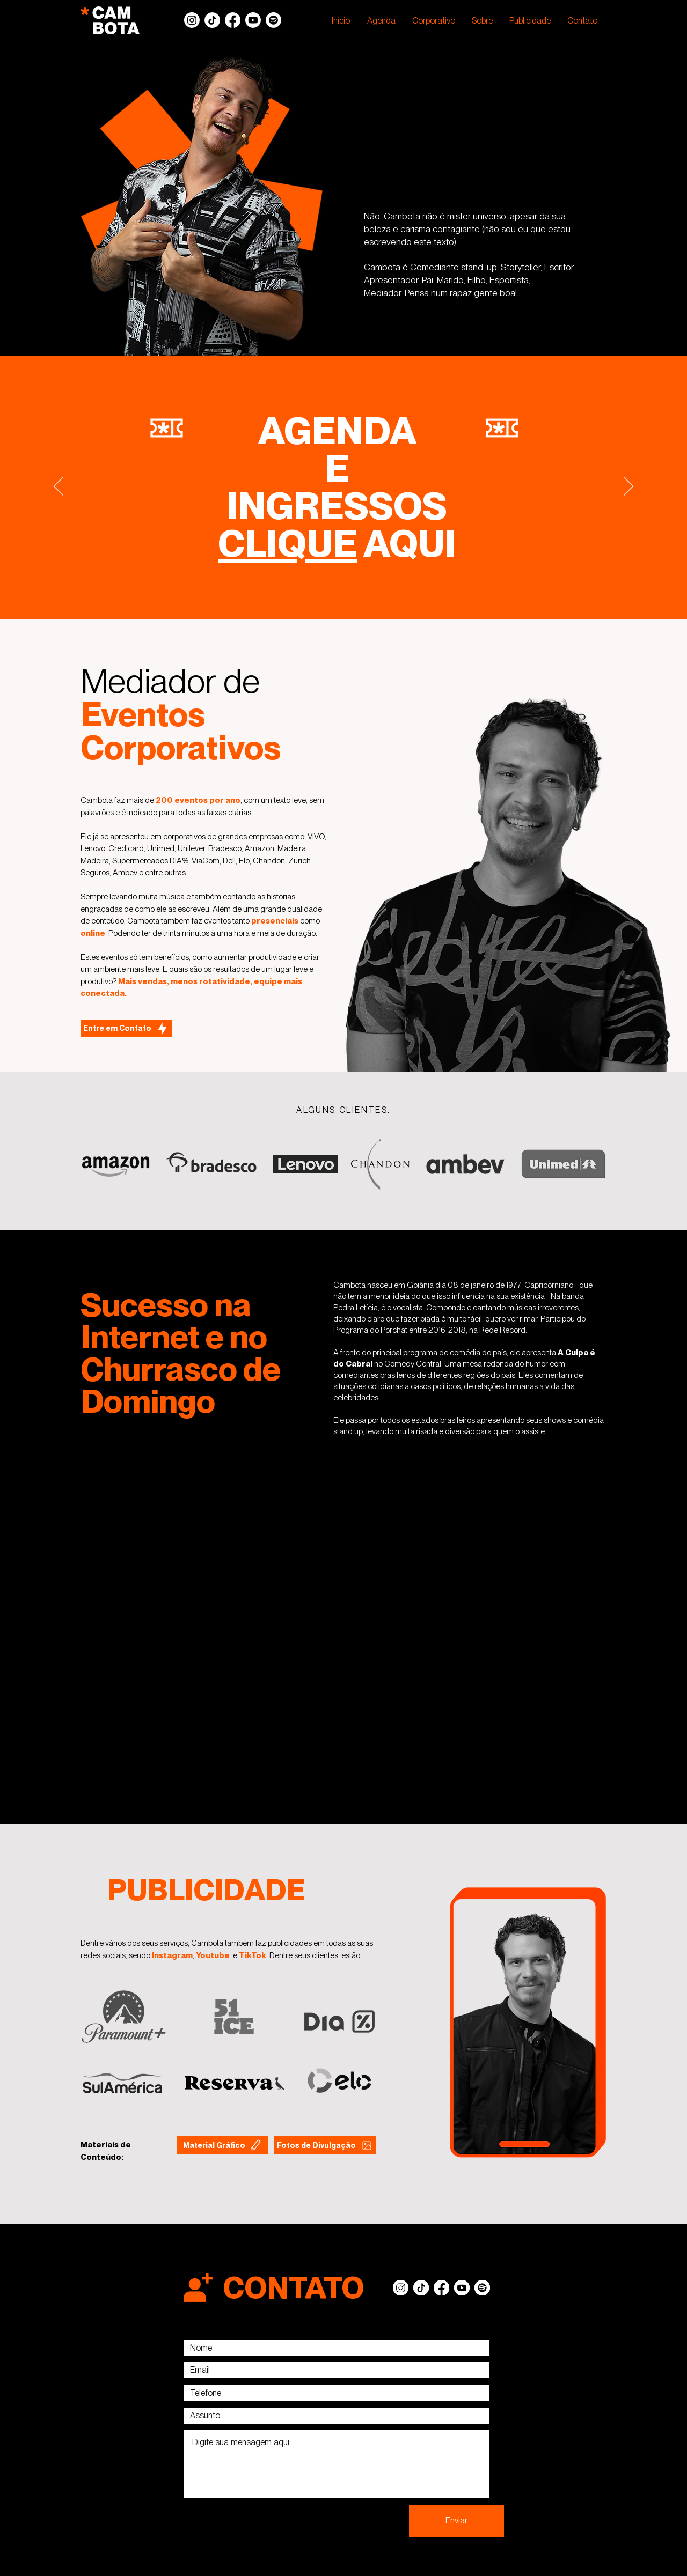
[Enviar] (456, 2521)
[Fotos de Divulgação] (325, 2145)
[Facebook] (232, 20)
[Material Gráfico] (222, 2145)
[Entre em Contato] (126, 1028)
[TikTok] (212, 20)
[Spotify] (273, 20)
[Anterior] (58, 487)
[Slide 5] (343, 592)
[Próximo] (628, 487)
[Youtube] (253, 20)
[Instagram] (192, 20)
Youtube (213, 1955)
